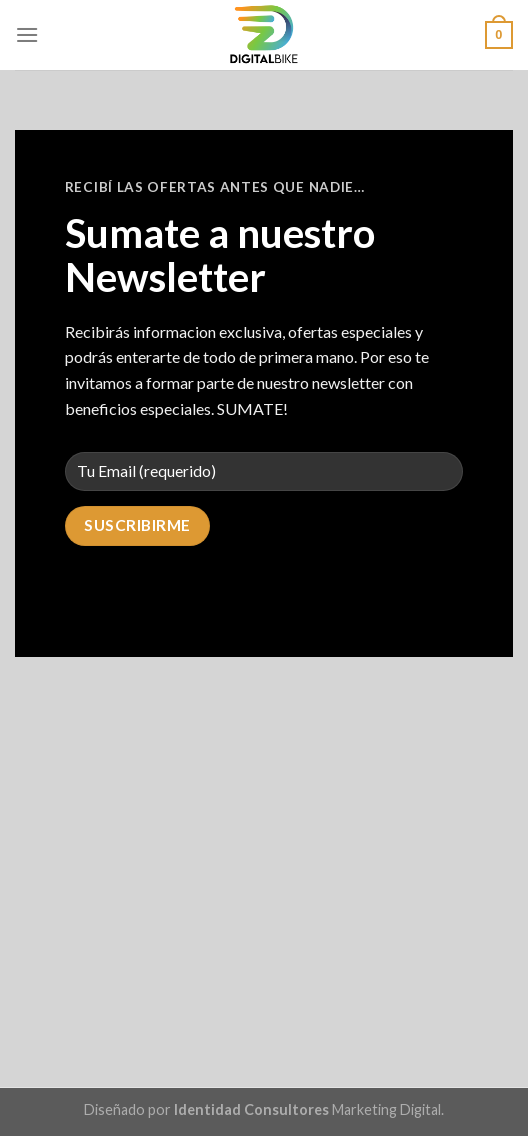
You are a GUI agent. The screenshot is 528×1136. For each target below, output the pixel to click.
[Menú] (27, 34)
